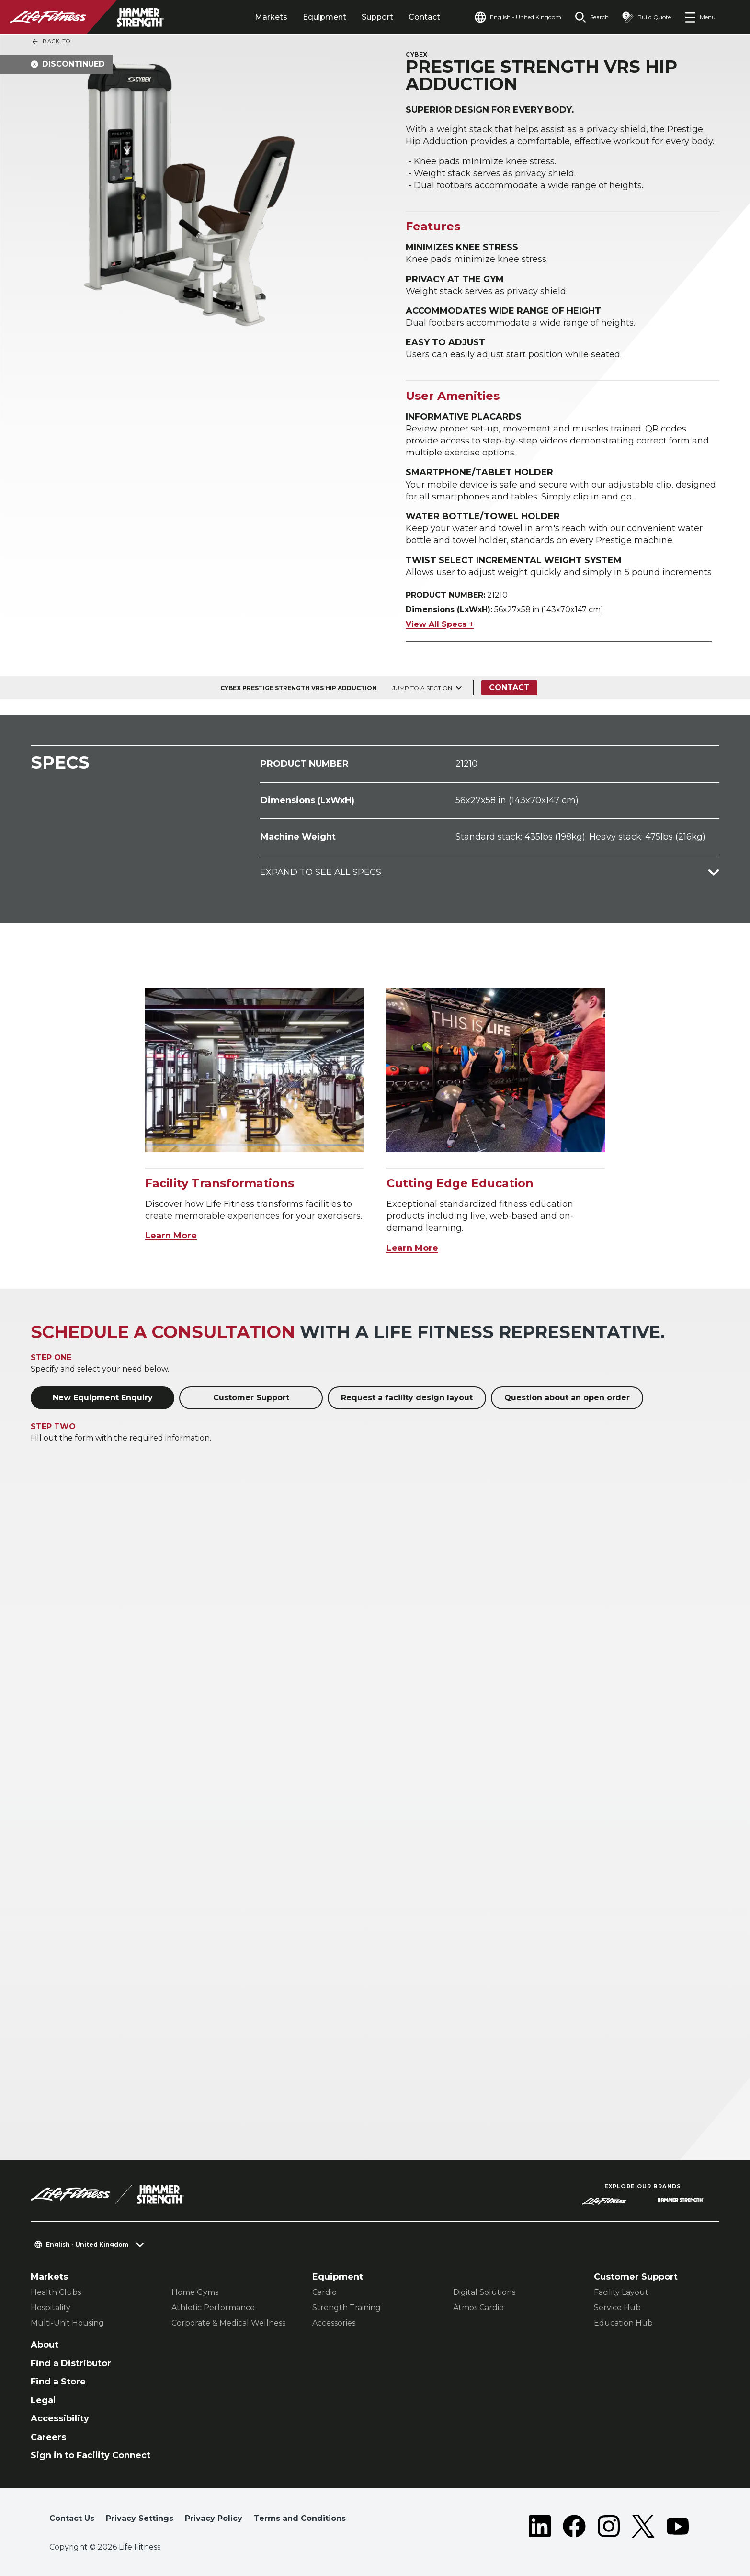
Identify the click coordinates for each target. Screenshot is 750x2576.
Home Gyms (194, 2292)
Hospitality (50, 2307)
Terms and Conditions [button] (300, 2518)
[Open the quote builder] (646, 17)
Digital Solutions (484, 2292)
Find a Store (58, 2381)
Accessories (333, 2322)
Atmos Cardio (478, 2307)
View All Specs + (440, 624)
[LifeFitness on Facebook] (574, 2526)
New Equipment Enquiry (103, 1397)
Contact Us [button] (71, 2518)
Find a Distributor (71, 2363)
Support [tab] (377, 17)
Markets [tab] (271, 17)
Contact (424, 17)
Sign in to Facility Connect (90, 2455)
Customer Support (251, 1397)
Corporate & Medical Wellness (228, 2322)
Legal (43, 2400)
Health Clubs (56, 2292)
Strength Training (346, 2307)
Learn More (171, 1235)
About (44, 2344)
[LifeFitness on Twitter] (643, 2526)
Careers (48, 2437)
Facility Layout (621, 2292)
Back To (50, 41)
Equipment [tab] (324, 17)
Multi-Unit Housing (67, 2322)
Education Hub (623, 2322)
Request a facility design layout (407, 1397)
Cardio (324, 2292)
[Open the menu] (700, 17)
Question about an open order (567, 1397)
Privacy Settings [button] (139, 2518)
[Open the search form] (592, 17)
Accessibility (60, 2418)
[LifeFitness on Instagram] (608, 2526)
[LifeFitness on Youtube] (677, 2526)
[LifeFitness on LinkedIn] (539, 2526)
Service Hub (617, 2307)
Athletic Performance (213, 2307)
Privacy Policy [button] (213, 2518)
